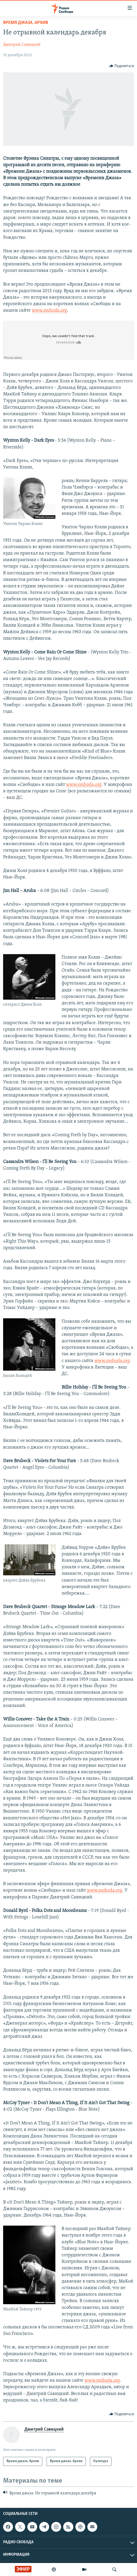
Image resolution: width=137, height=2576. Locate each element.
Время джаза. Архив (25, 22)
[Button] (121, 66)
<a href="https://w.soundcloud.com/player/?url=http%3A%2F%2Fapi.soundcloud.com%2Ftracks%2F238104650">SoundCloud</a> (68, 340)
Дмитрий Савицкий (22, 45)
